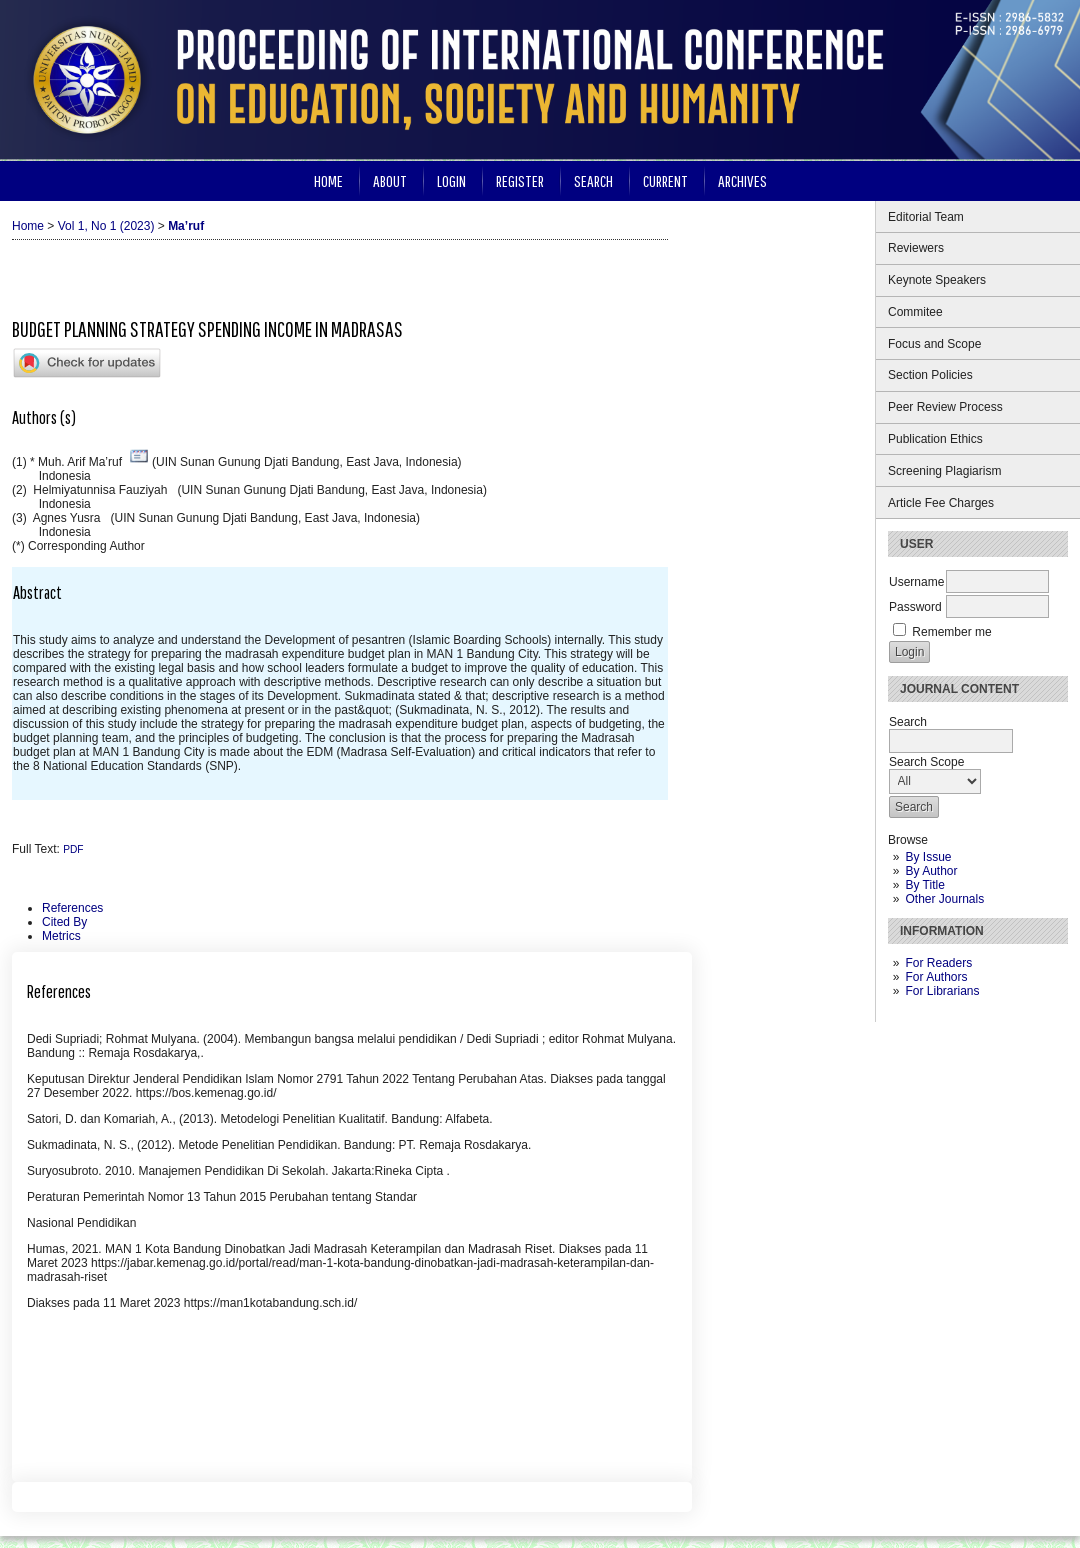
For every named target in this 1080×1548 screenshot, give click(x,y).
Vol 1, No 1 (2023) (106, 226)
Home (328, 180)
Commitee (917, 312)
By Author (931, 871)
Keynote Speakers (937, 280)
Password (915, 607)
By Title (924, 885)
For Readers (938, 963)
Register (520, 180)
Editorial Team (926, 217)
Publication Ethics (935, 439)
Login (451, 180)
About (390, 180)
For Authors (936, 977)
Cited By (64, 922)
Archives (742, 180)
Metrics (61, 936)
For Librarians (942, 991)
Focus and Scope (934, 344)
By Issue (928, 857)
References (72, 908)
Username (916, 582)
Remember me (951, 632)
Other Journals (944, 899)
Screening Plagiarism (944, 471)
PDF (73, 849)
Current (665, 180)
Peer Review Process (945, 407)
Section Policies (930, 375)
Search (593, 180)
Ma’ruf (186, 226)
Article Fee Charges (941, 503)
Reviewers (916, 248)
